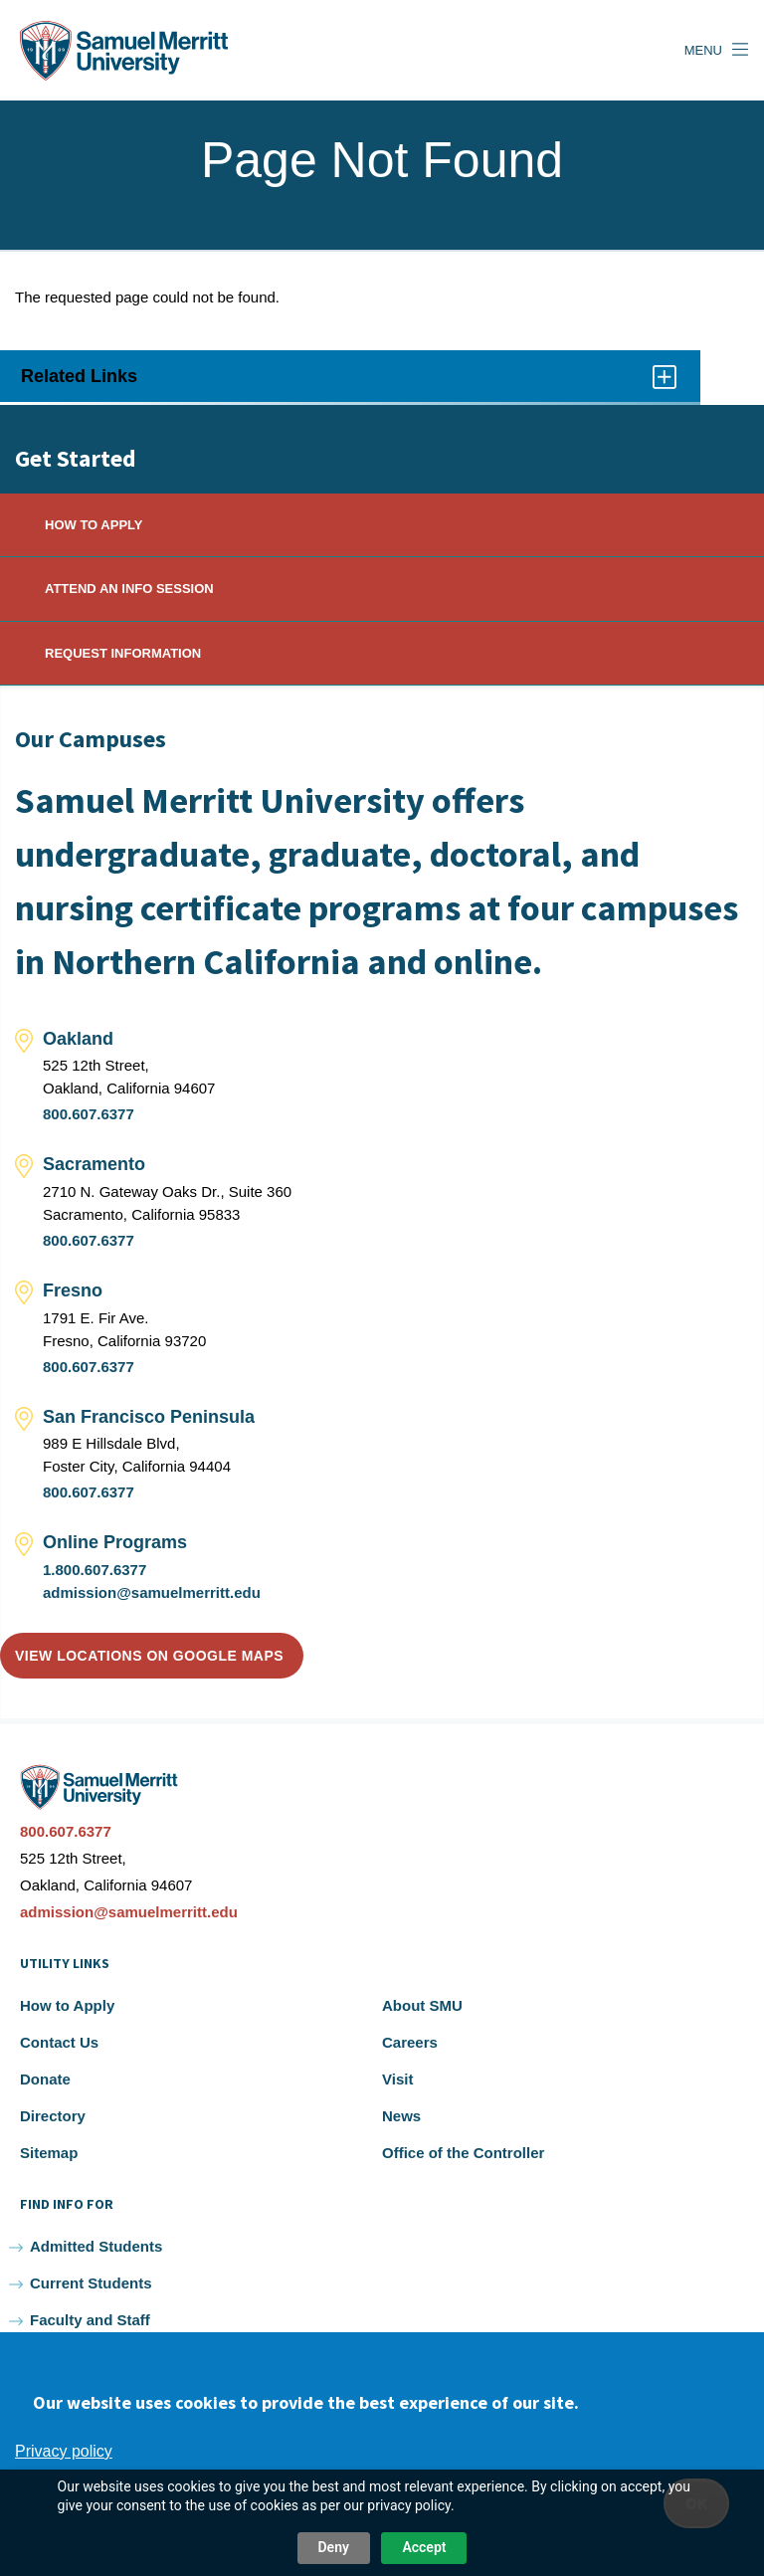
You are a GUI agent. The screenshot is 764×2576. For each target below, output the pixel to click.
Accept (424, 2547)
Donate (45, 2079)
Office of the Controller (463, 2152)
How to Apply (67, 2005)
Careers (410, 2042)
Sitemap (49, 2152)
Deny (333, 2547)
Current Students (91, 2283)
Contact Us (59, 2042)
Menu (703, 50)
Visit (397, 2079)
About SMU (422, 2005)
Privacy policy (63, 2451)
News (401, 2115)
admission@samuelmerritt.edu (152, 1592)
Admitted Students (96, 2246)
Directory (53, 2115)
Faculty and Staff (90, 2319)
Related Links (350, 383)
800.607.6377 (88, 1113)
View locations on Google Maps (149, 1656)
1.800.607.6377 (94, 1569)
